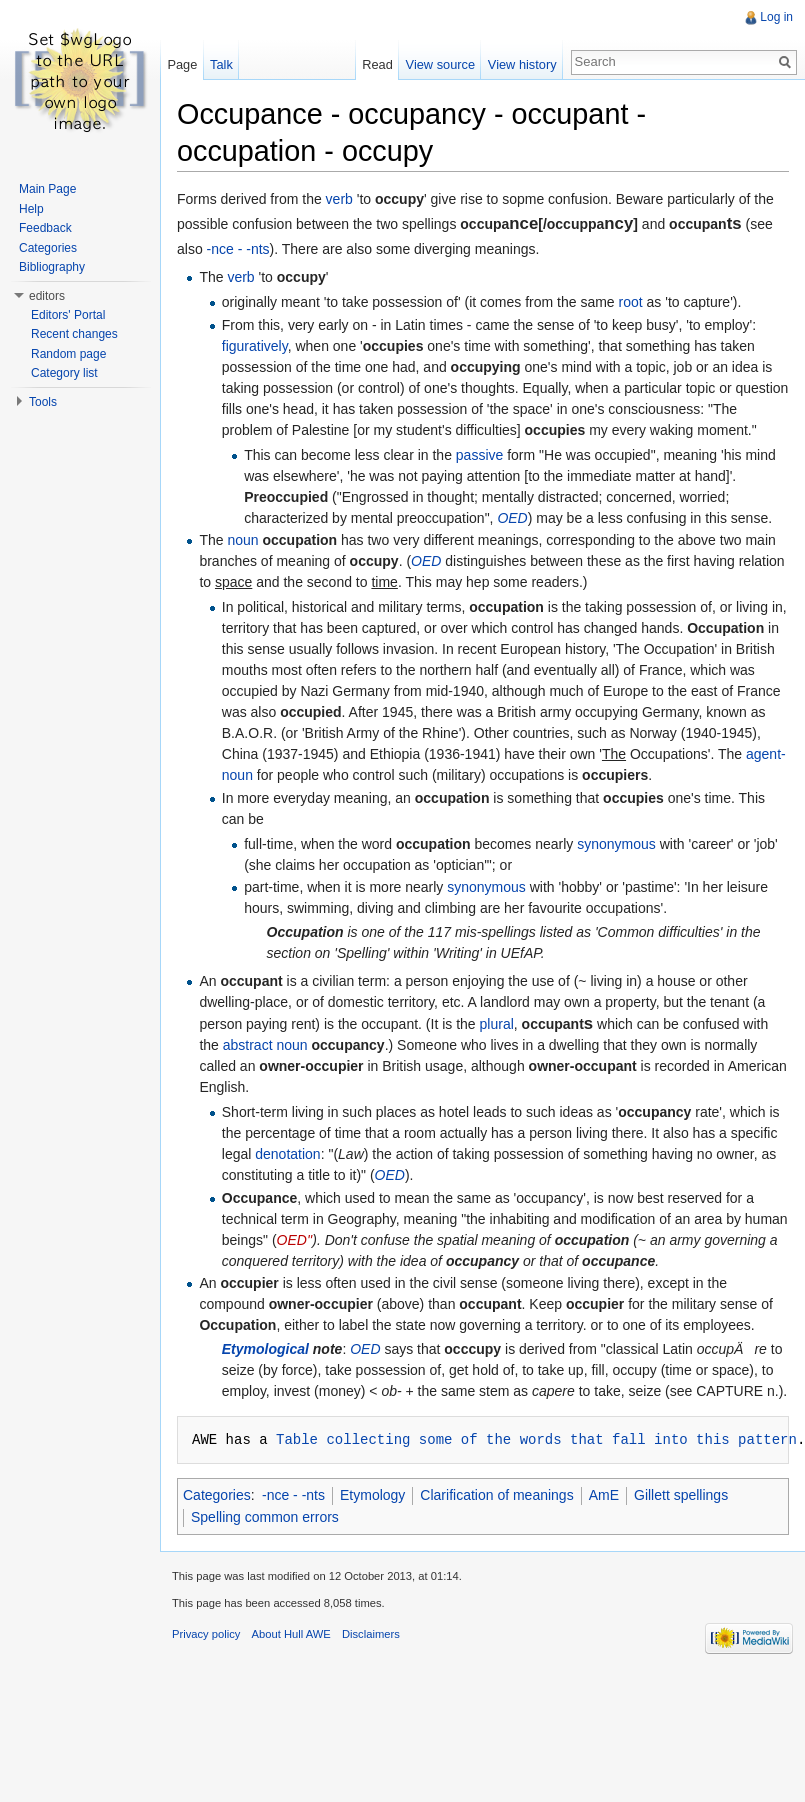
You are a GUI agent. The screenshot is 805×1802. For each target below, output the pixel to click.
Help (31, 209)
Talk (221, 64)
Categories (217, 1495)
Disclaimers (371, 1634)
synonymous (616, 844)
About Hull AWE (291, 1634)
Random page (68, 354)
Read (377, 64)
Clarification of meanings (496, 1495)
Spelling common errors (265, 1517)
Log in (776, 17)
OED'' (295, 1240)
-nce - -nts (238, 249)
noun (242, 540)
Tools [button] (43, 402)
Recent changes (74, 334)
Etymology (372, 1495)
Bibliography (52, 267)
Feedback (45, 228)
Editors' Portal (68, 315)
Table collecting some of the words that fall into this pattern (536, 1439)
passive (479, 455)
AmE (604, 1495)
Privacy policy (206, 1634)
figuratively (255, 346)
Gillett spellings (681, 1495)
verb (339, 199)
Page (182, 64)
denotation (287, 1154)
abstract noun (265, 1045)
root (631, 302)
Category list (64, 373)
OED (512, 518)
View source (440, 64)
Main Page (47, 189)
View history (522, 64)
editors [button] (47, 296)
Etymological (265, 1349)
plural (497, 1024)
